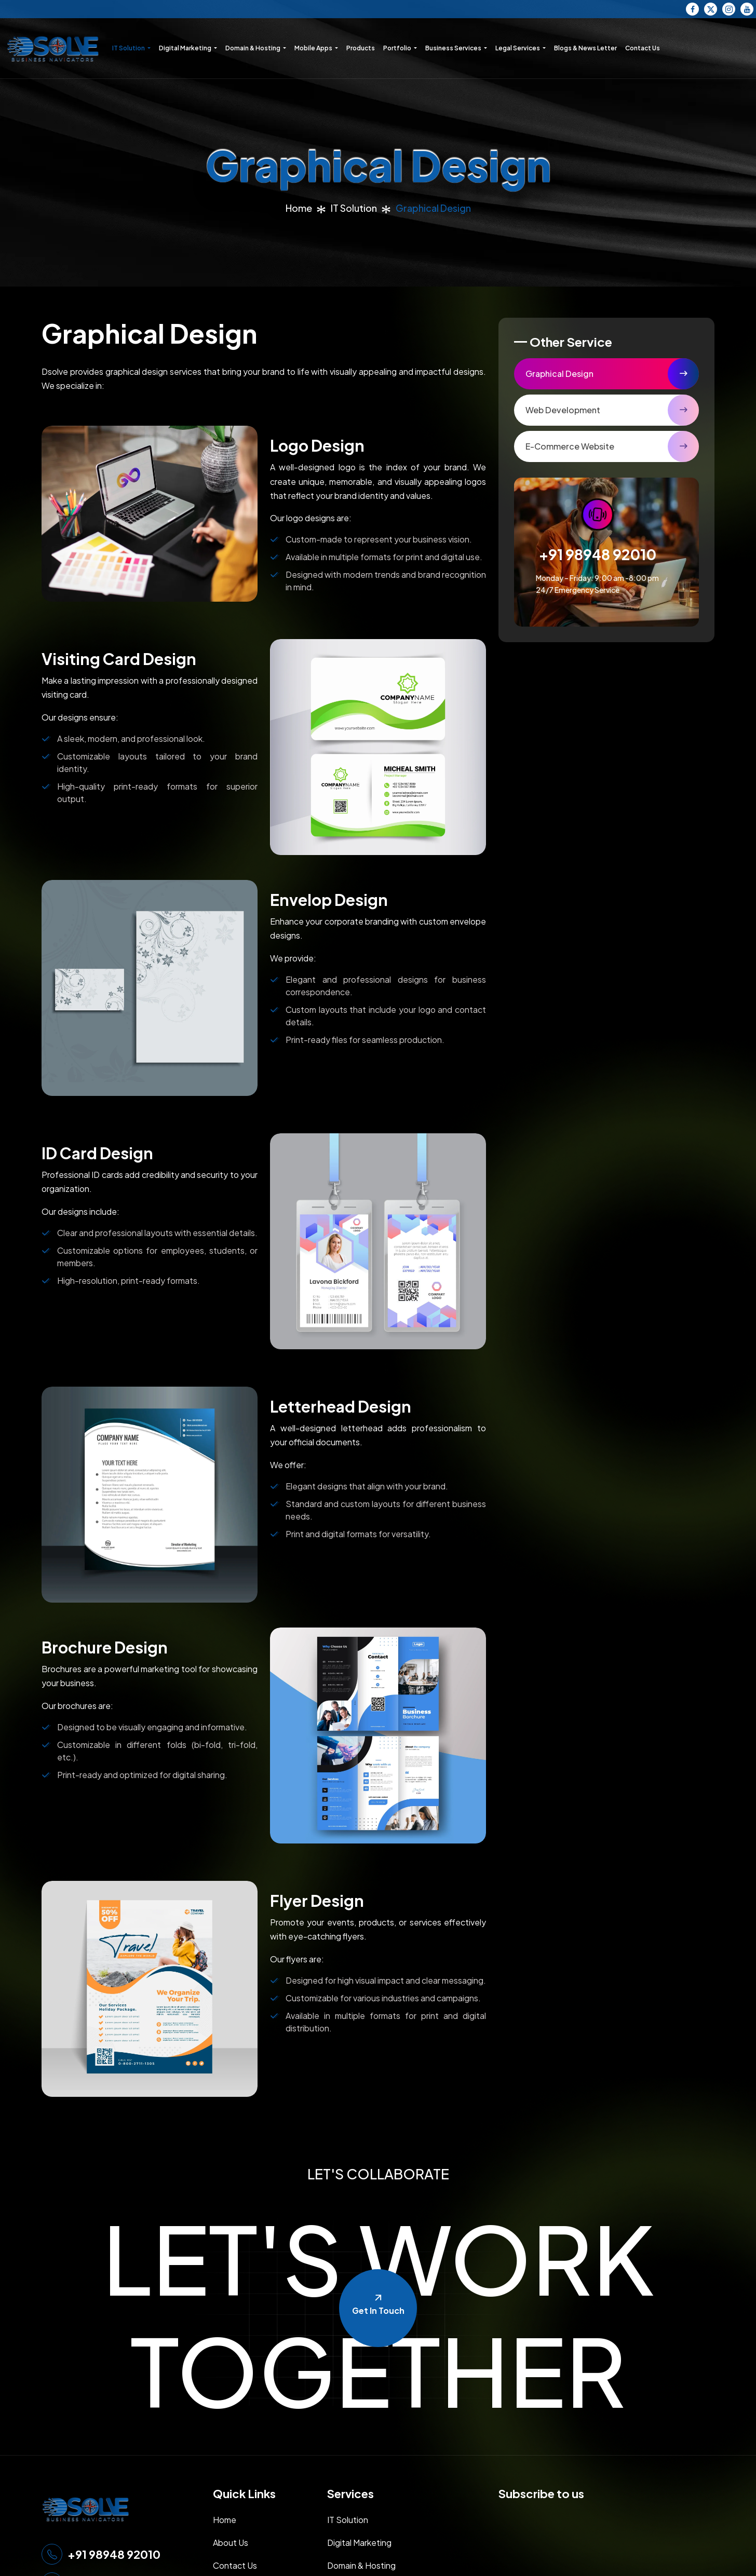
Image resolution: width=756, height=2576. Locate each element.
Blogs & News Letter (585, 48)
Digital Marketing (359, 2542)
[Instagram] (728, 9)
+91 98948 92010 (597, 554)
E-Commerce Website (569, 446)
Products (360, 48)
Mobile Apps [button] (313, 48)
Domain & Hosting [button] (253, 48)
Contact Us (642, 48)
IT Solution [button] (129, 48)
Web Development (562, 409)
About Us (230, 2542)
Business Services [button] (453, 48)
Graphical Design (559, 373)
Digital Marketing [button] (185, 48)
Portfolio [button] (397, 48)
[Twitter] (710, 9)
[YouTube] (746, 9)
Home (299, 208)
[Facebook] (692, 9)
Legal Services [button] (518, 48)
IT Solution (354, 208)
